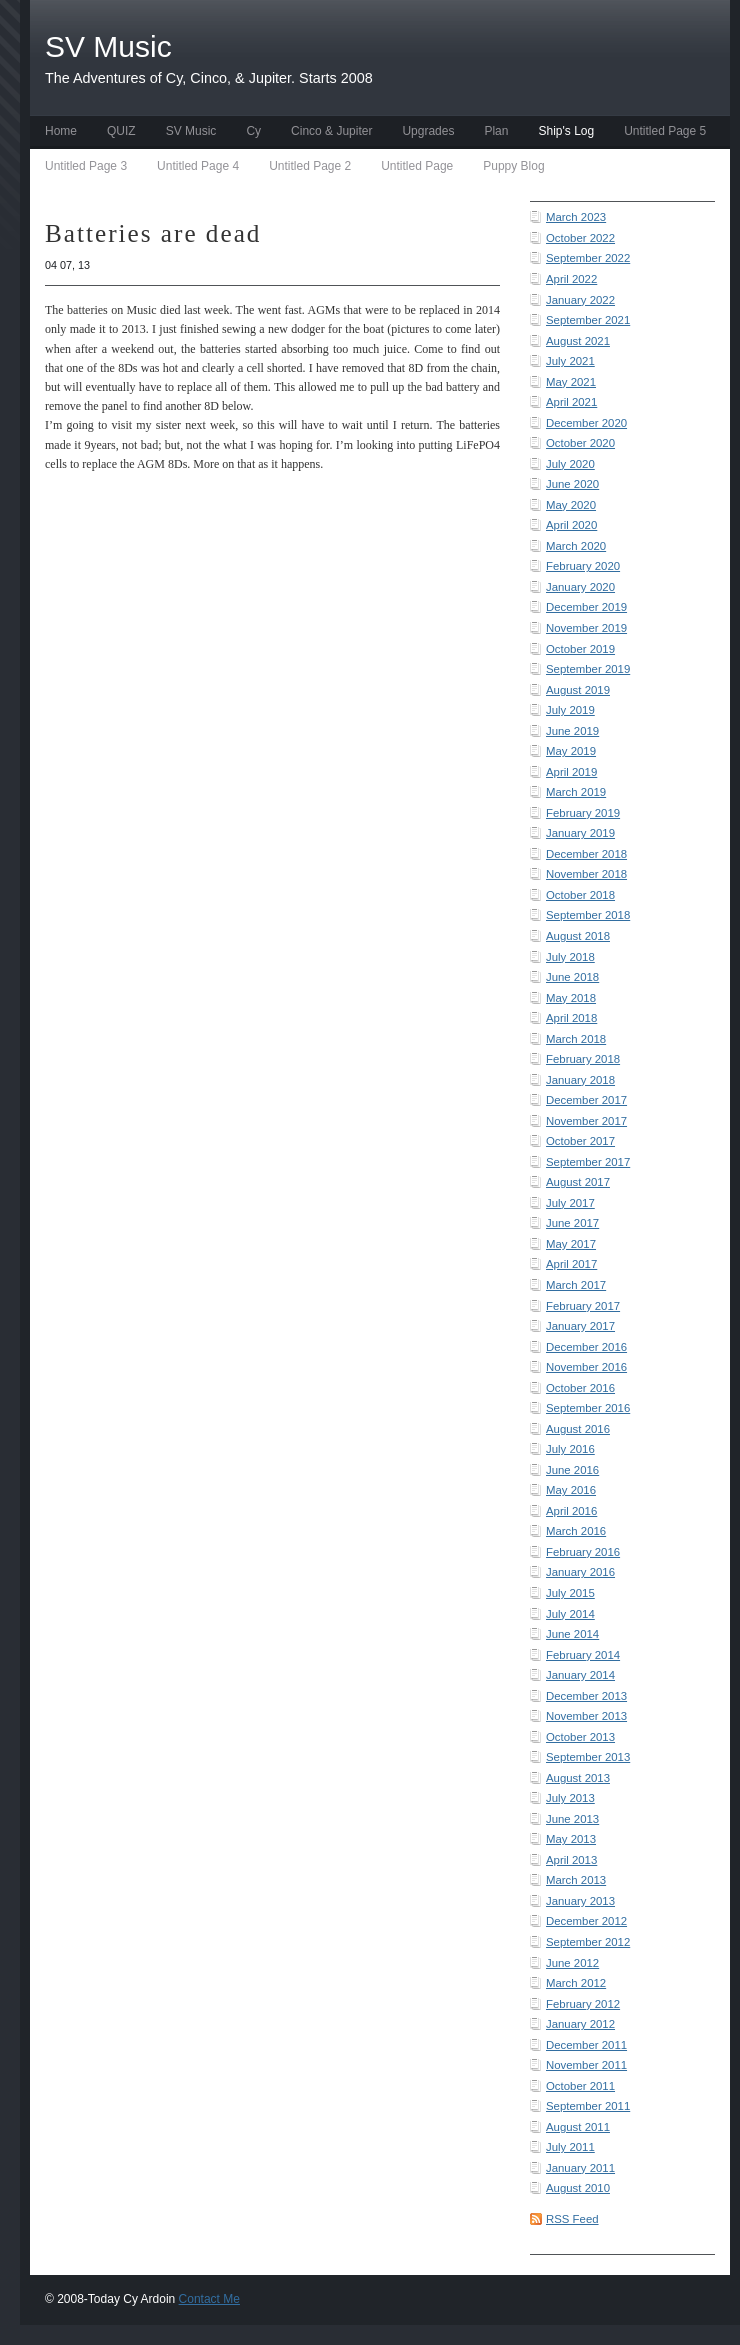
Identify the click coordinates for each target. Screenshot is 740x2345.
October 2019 (580, 649)
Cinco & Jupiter (331, 131)
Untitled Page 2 (310, 166)
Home (61, 131)
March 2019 (576, 792)
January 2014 (580, 1675)
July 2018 (570, 957)
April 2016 (571, 1511)
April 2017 (571, 1264)
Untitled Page (417, 166)
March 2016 (576, 1531)
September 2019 (588, 669)
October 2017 (580, 1141)
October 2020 (580, 443)
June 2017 (572, 1223)
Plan (496, 131)
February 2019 (583, 813)
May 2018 (571, 998)
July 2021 (570, 361)
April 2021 (571, 402)
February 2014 (583, 1655)
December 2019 (586, 607)
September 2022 (588, 258)
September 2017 (588, 1162)
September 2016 (588, 1408)
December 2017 (586, 1100)
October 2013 (580, 1737)
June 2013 (572, 1819)
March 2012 (576, 1983)
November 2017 (586, 1121)
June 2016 (572, 1470)
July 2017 (570, 1203)
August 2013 (578, 1778)
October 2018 (580, 895)
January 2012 (580, 2024)
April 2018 (571, 1018)
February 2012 (583, 2004)
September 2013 (588, 1757)
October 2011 (580, 2086)
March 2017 (576, 1285)
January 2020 (580, 587)
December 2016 (586, 1347)
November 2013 (586, 1716)
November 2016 (586, 1367)
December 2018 (586, 854)
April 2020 (571, 525)
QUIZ (121, 131)
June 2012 (572, 1963)
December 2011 (586, 2045)
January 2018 (580, 1080)
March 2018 (576, 1039)
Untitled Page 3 (86, 166)
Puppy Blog (513, 166)
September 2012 (588, 1942)
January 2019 (580, 833)
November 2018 (586, 874)
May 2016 (571, 1490)
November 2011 (586, 2065)
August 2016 (578, 1429)
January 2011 (580, 2168)
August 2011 (578, 2127)
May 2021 (571, 382)
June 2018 (572, 977)
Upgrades (428, 131)
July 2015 (570, 1593)
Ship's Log (566, 131)
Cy (253, 131)
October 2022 (580, 238)
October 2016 (580, 1388)
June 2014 (572, 1634)
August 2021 (578, 341)
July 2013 (570, 1798)
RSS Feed (572, 2219)
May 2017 (571, 1244)
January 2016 (580, 1572)
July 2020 (570, 464)
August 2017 (578, 1182)
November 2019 (586, 628)
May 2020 (571, 505)
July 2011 (570, 2147)
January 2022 (580, 300)
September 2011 (588, 2106)
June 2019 (572, 731)
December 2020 (586, 423)
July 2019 (570, 710)
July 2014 (570, 1614)
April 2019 (571, 772)
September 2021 (588, 320)
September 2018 (588, 915)
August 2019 (578, 690)
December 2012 (586, 1921)
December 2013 (586, 1696)
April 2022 (571, 279)
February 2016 (583, 1552)
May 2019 (571, 751)
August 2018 (578, 936)
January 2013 (580, 1901)
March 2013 (576, 1880)
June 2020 (572, 484)
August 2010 (578, 2188)
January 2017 (580, 1326)
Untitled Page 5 (665, 131)
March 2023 (576, 217)
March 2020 (576, 546)
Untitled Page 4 (198, 166)
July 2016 (570, 1449)
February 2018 (583, 1059)
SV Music (191, 131)
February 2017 (583, 1306)
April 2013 (571, 1860)
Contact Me (209, 2299)
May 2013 (571, 1839)
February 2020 (583, 566)
